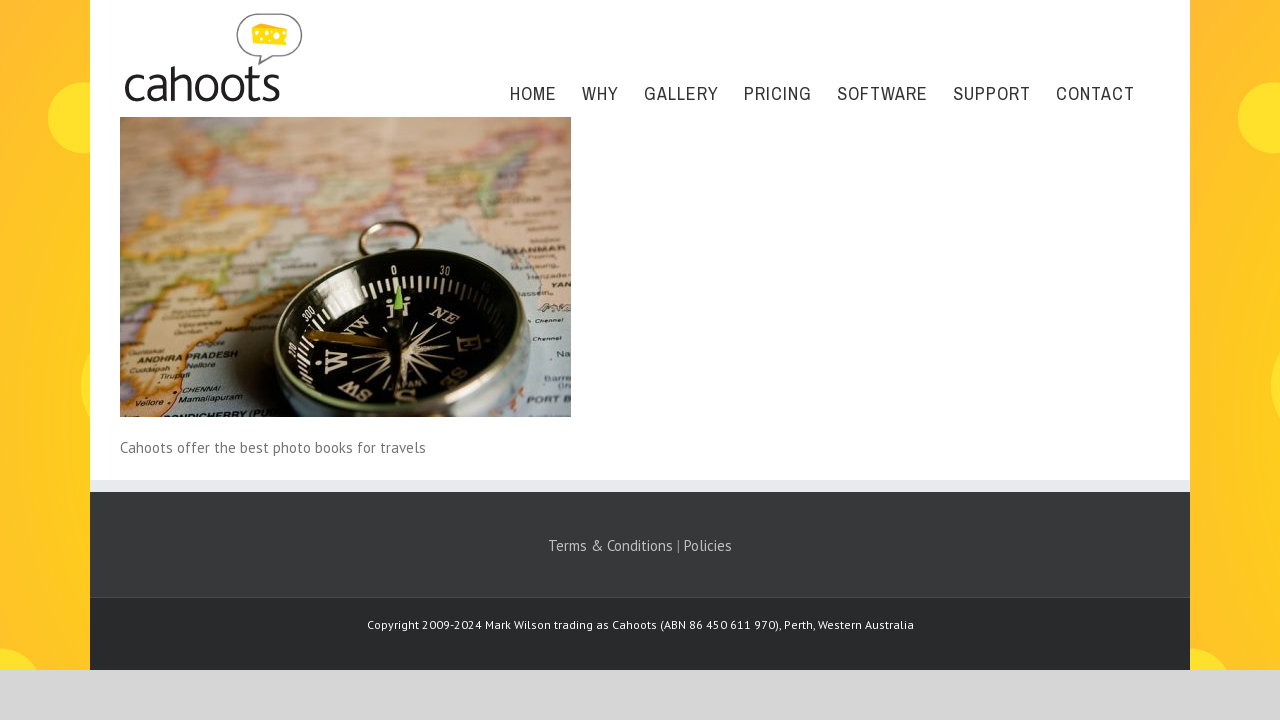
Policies (708, 545)
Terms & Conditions (610, 545)
